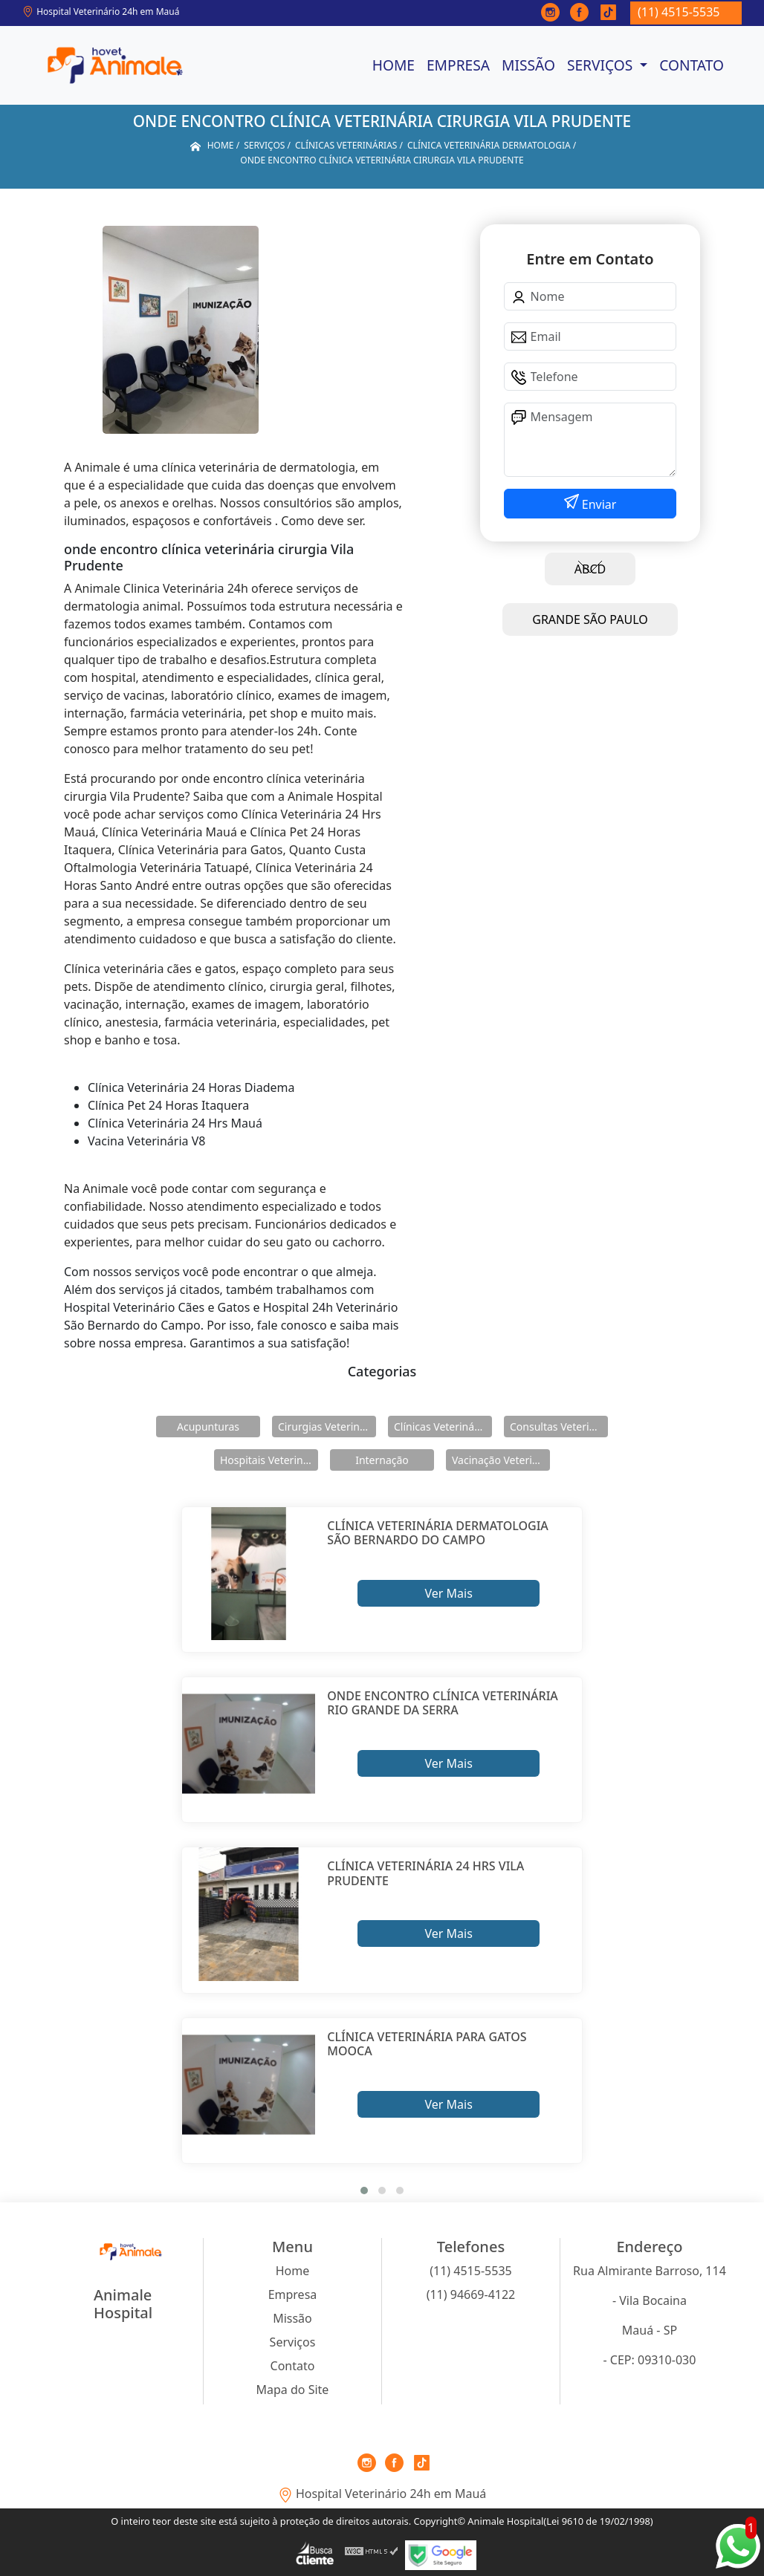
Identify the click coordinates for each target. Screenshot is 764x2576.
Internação (382, 1460)
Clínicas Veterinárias (443, 1426)
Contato (691, 65)
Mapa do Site (292, 2389)
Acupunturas (208, 1426)
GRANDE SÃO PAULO (589, 619)
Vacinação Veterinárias (501, 1460)
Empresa (458, 65)
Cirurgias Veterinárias (327, 1426)
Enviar (598, 504)
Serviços (601, 65)
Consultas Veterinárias (559, 1426)
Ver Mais (448, 1593)
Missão (528, 65)
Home (393, 65)
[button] (364, 2190)
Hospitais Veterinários (269, 1460)
